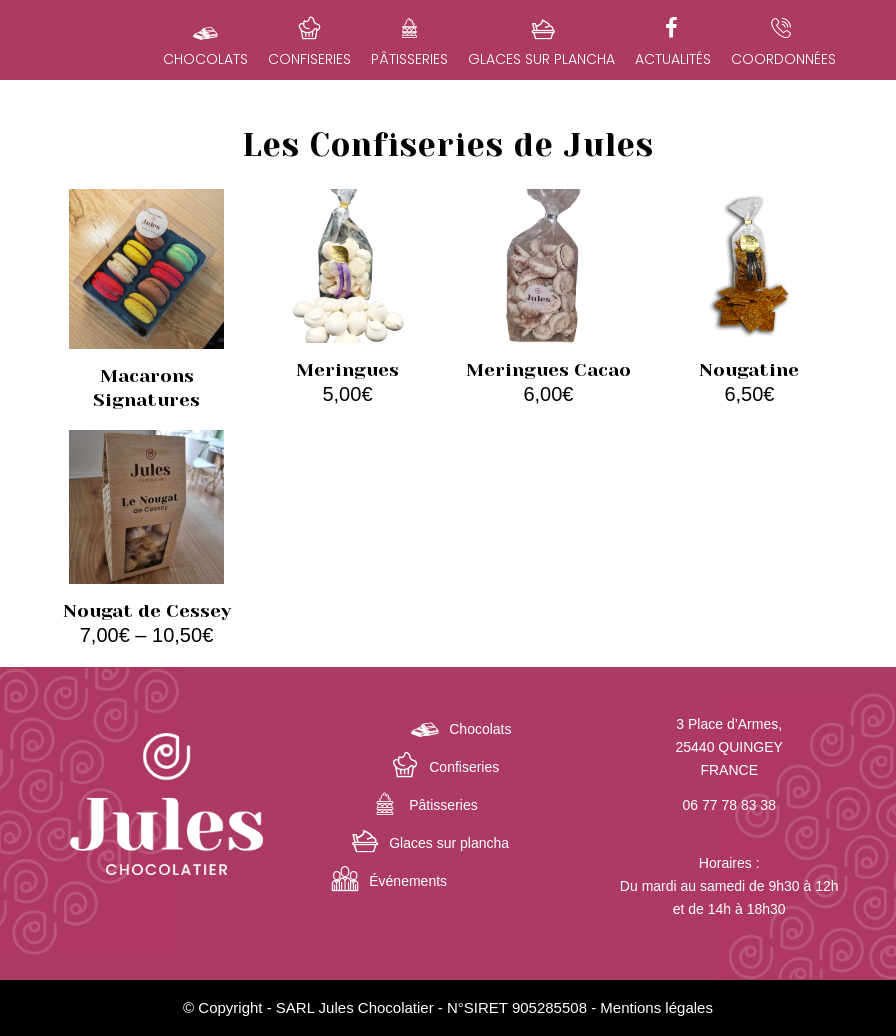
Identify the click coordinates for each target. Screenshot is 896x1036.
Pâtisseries (443, 805)
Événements (408, 881)
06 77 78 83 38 (729, 805)
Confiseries (464, 767)
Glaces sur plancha (449, 843)
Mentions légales (656, 1007)
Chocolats (480, 729)
